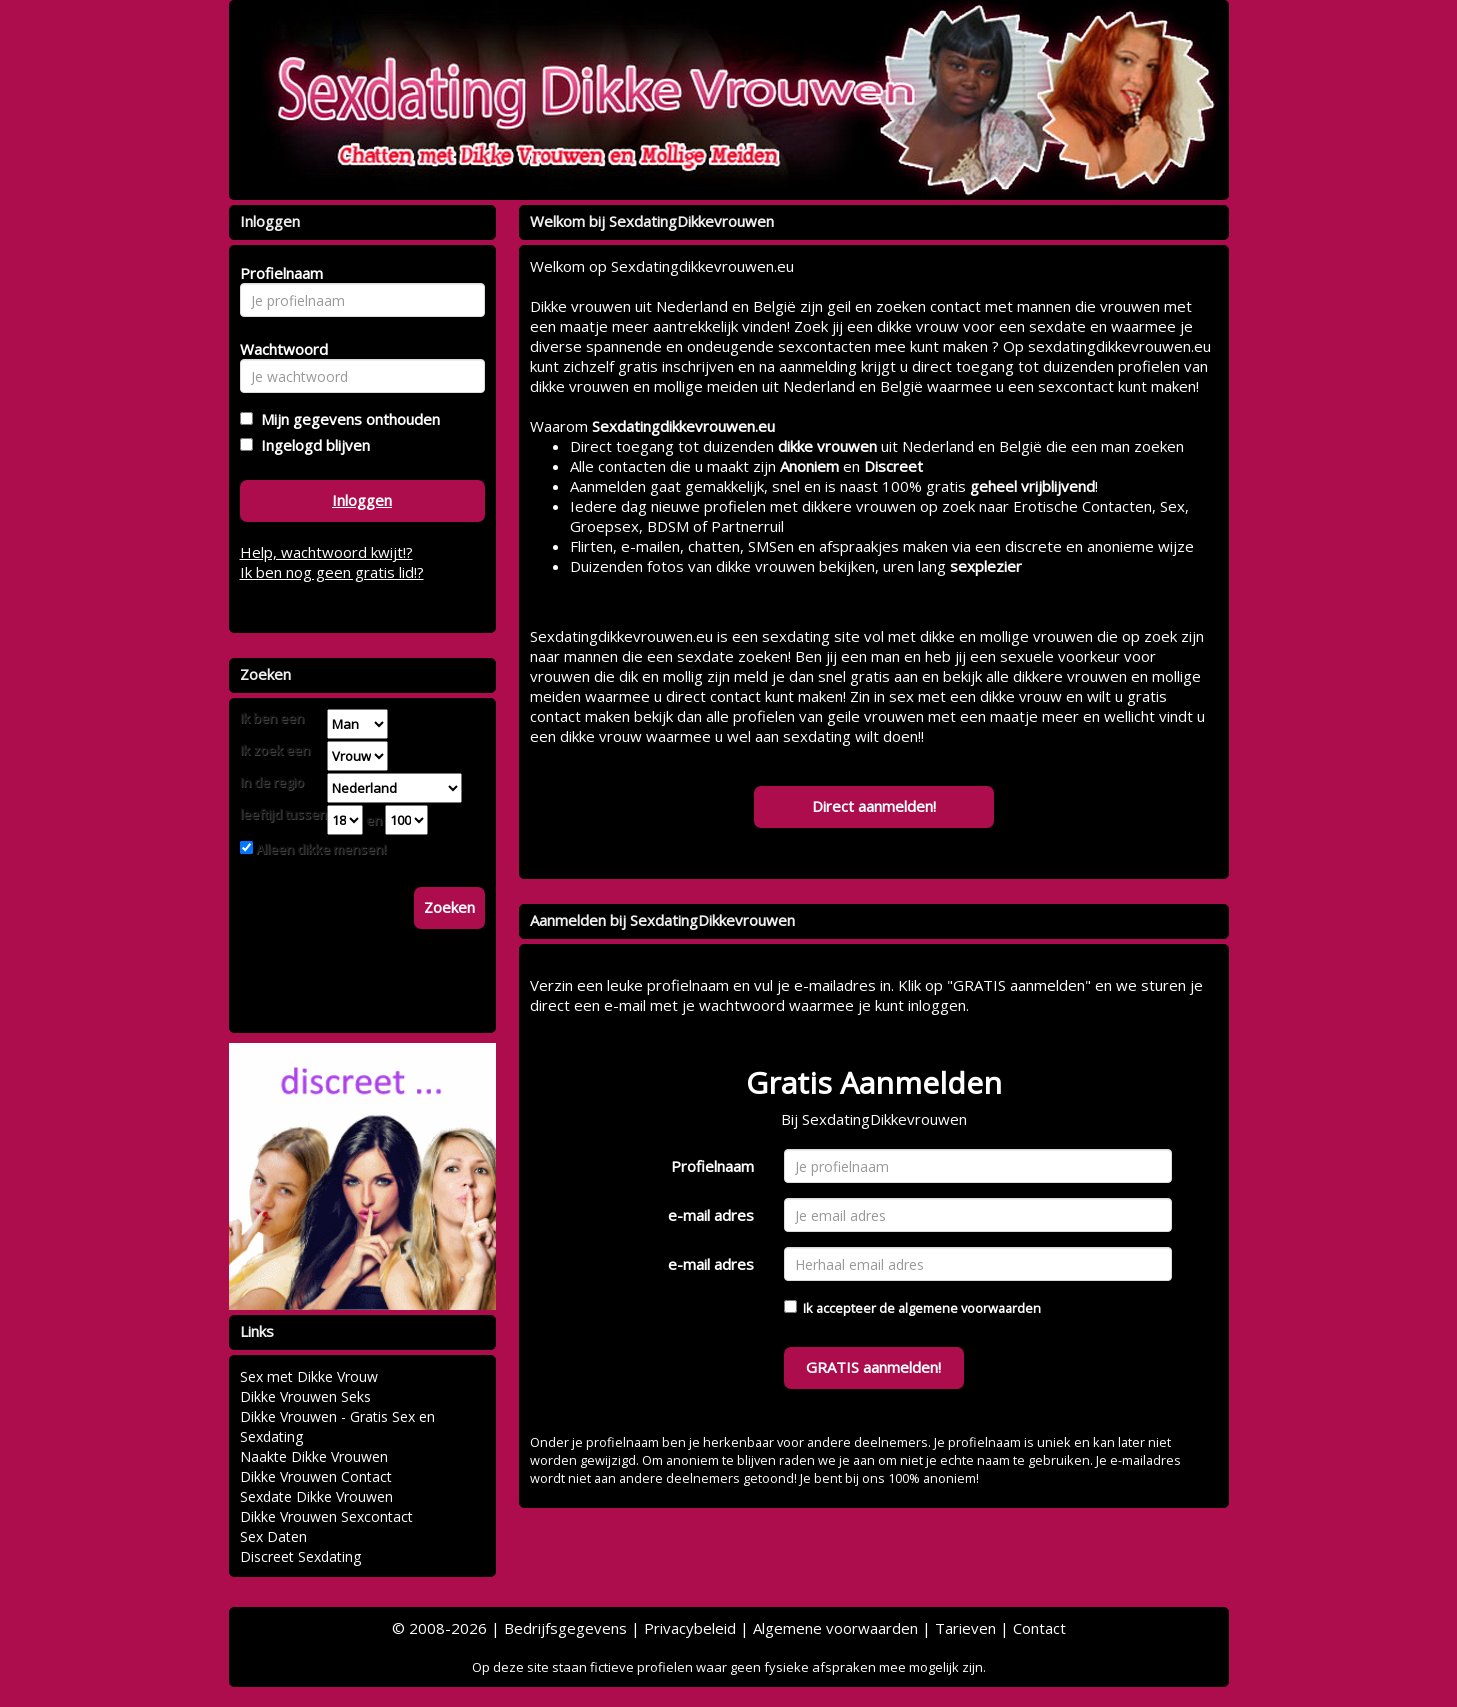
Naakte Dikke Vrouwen (314, 1456)
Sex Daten (273, 1536)
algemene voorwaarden (969, 1308)
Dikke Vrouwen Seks (305, 1396)
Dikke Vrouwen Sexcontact (326, 1516)
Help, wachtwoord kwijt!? (326, 552)
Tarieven (965, 1628)
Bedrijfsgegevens (565, 1628)
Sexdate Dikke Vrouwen (316, 1496)
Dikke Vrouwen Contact (316, 1476)
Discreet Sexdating (300, 1556)
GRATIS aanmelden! (873, 1367)
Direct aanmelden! (874, 806)
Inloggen (362, 500)
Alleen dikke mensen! (319, 849)
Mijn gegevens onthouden (346, 419)
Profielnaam (712, 1166)
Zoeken (449, 907)
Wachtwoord (278, 349)
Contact (1039, 1628)
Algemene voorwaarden (835, 1628)
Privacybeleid (690, 1628)
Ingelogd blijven (311, 445)
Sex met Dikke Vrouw (309, 1376)
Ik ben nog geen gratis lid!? (332, 572)
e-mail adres (711, 1215)
